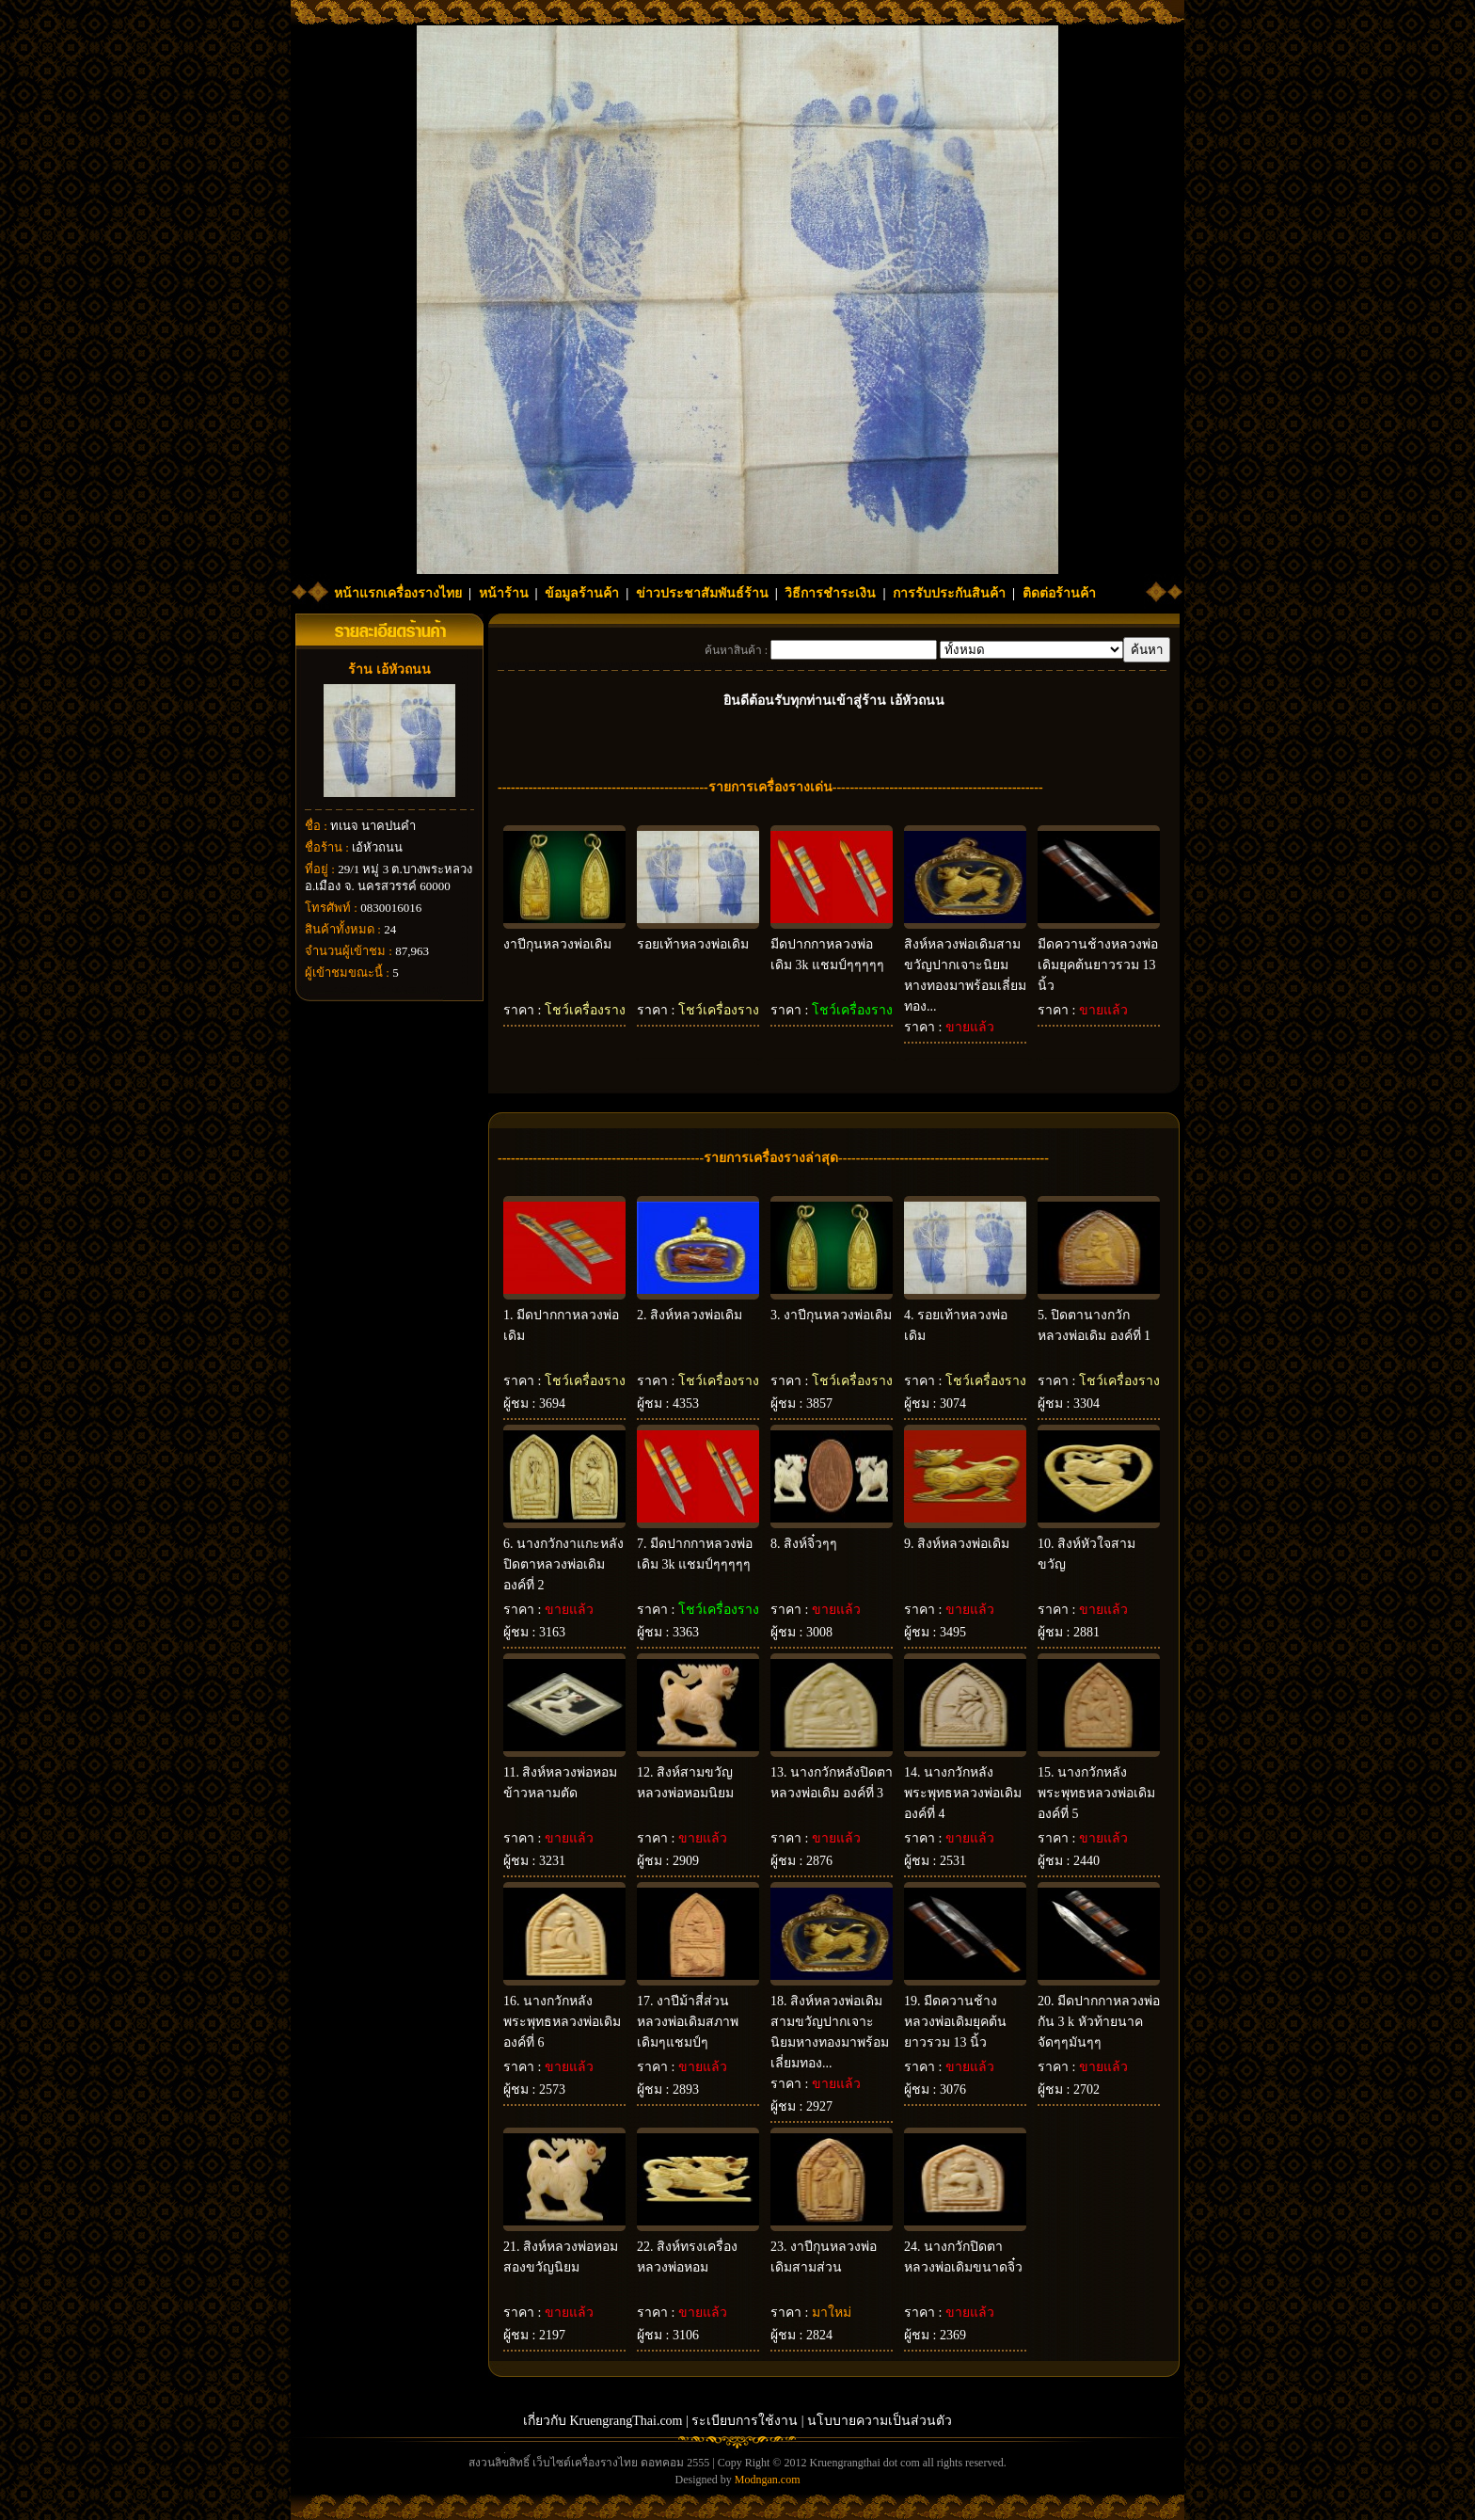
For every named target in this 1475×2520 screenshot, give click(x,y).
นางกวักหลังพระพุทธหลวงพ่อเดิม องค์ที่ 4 (963, 1793)
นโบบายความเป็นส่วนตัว (879, 2421)
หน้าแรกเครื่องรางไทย (398, 593)
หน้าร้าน (504, 593)
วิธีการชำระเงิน (830, 593)
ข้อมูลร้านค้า (582, 593)
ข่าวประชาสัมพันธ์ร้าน (702, 593)
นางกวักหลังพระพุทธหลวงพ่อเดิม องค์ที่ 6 (562, 2021)
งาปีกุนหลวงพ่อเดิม (557, 944)
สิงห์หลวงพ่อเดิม (696, 1315)
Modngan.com (768, 2479)
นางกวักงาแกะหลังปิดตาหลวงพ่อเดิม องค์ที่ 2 (563, 1564)
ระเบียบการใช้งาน (744, 2421)
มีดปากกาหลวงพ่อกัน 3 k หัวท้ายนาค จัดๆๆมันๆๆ (1099, 2021)
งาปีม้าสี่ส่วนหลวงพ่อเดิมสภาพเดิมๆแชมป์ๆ (687, 2021)
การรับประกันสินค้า (949, 593)
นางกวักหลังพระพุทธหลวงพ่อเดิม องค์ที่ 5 (1096, 1793)
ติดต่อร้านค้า (1059, 593)
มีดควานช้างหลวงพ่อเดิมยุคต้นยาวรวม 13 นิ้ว (1098, 965)
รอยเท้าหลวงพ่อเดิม (693, 944)
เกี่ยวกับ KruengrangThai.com (603, 2421)
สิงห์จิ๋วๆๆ (810, 1544)
